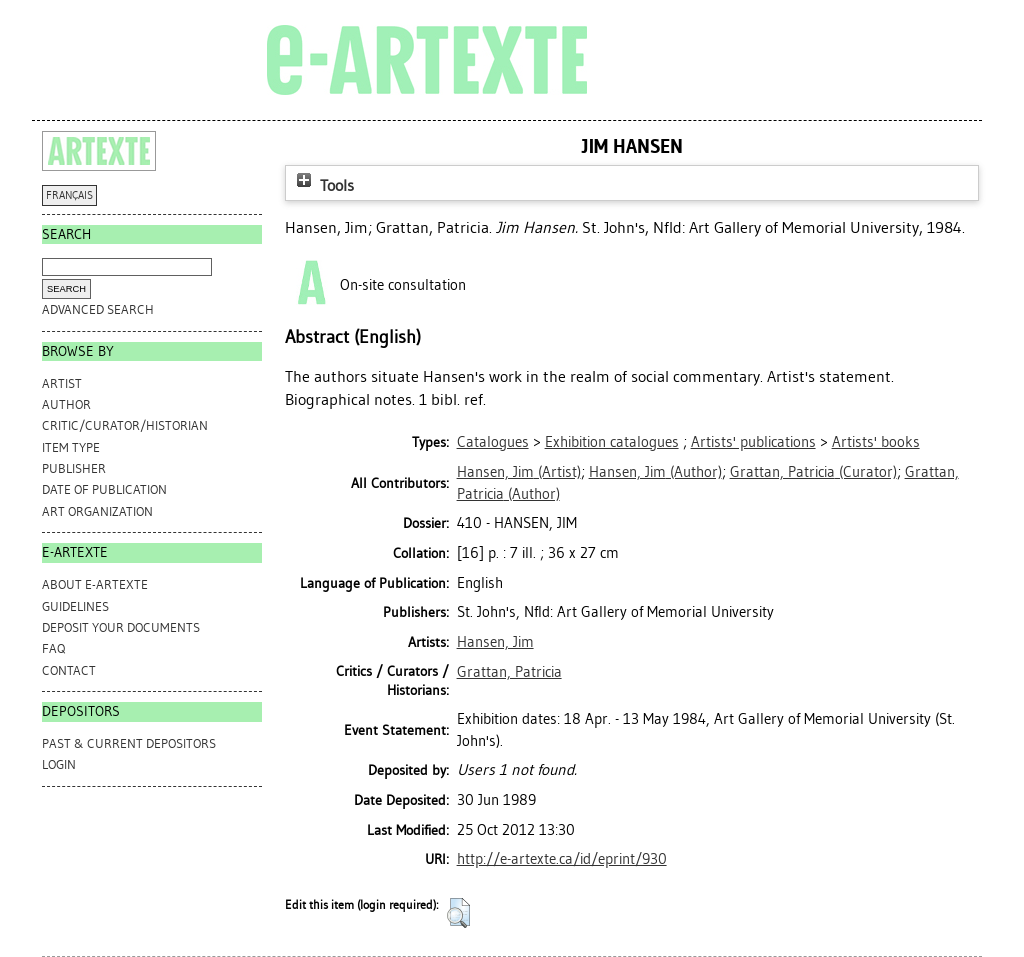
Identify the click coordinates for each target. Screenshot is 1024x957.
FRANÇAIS (69, 195)
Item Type (71, 447)
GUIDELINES (75, 606)
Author (66, 404)
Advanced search (98, 309)
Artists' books (876, 442)
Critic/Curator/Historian (125, 425)
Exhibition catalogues (612, 442)
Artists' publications (753, 442)
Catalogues (493, 442)
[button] (458, 913)
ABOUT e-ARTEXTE (95, 584)
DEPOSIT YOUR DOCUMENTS (121, 627)
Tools (323, 185)
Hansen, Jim (495, 642)
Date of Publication (104, 489)
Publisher (74, 468)
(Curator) (813, 472)
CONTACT (69, 670)
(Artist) (519, 472)
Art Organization (97, 511)
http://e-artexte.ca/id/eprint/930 (562, 859)
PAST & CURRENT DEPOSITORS (129, 743)
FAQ (53, 648)
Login (59, 764)
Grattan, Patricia (509, 672)
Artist (62, 383)
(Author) (655, 472)
